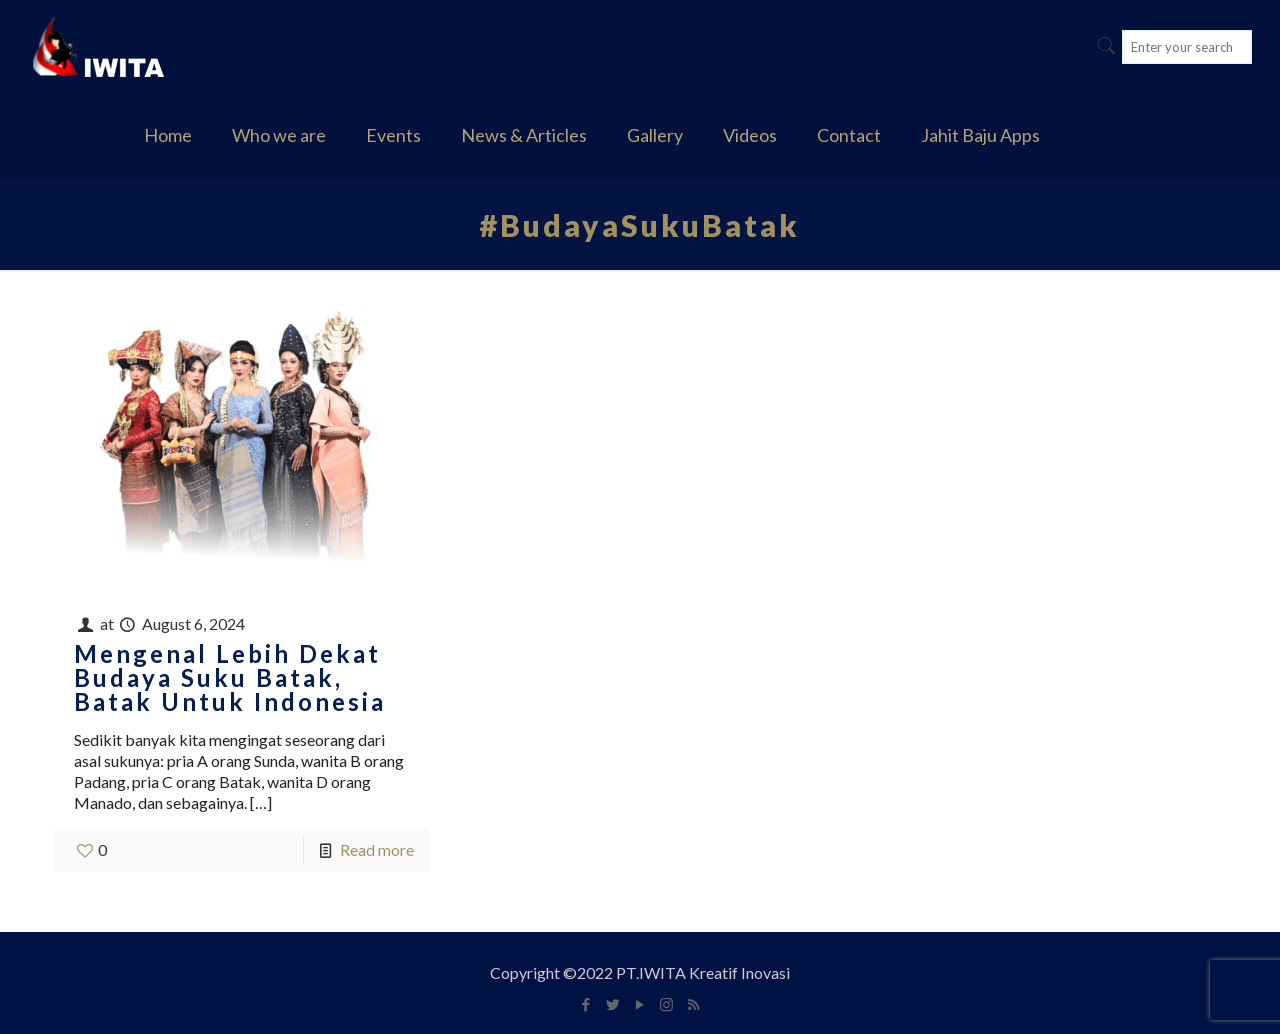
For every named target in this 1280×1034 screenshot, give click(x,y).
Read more (377, 849)
